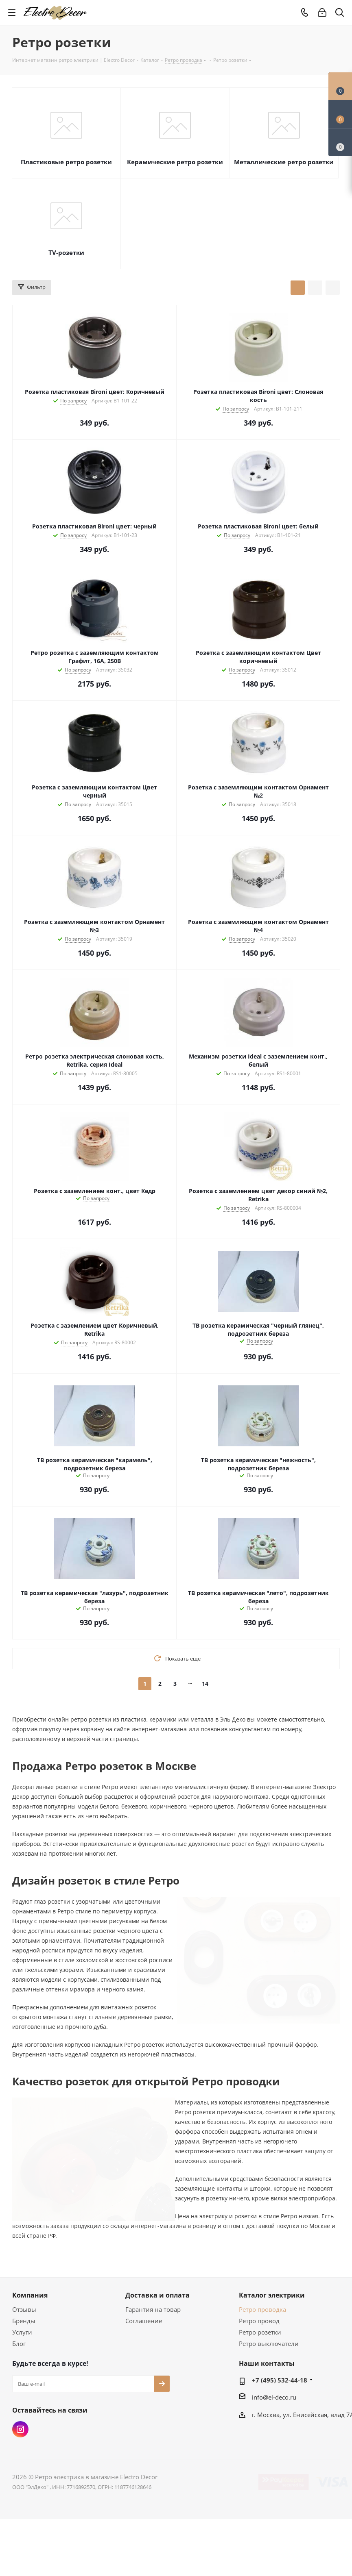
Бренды (23, 2321)
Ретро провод (259, 2321)
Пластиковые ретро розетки (66, 162)
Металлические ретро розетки (284, 162)
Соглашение (143, 2321)
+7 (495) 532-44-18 (279, 2380)
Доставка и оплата (157, 2295)
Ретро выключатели (269, 2343)
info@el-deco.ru (274, 2397)
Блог (19, 2343)
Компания (30, 2295)
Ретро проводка (262, 2309)
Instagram (20, 2429)
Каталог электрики (272, 2295)
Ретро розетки (260, 2332)
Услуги (22, 2332)
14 (205, 1683)
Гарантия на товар (153, 2309)
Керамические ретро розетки (175, 162)
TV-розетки (66, 252)
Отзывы (24, 2309)
